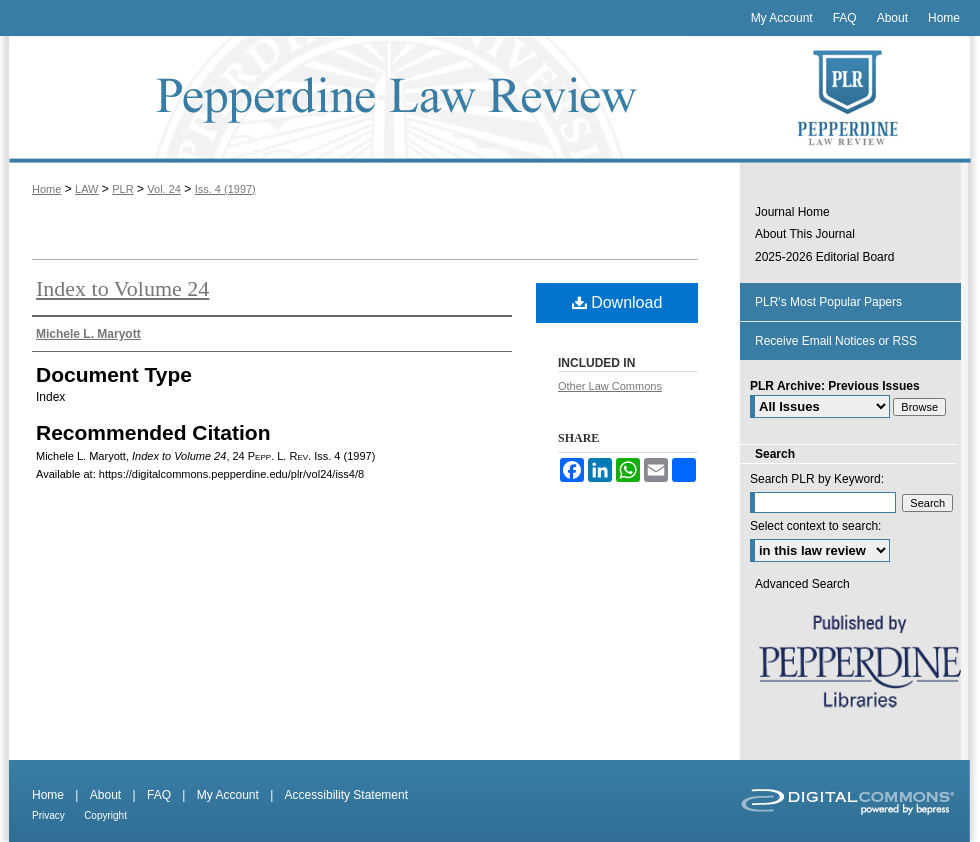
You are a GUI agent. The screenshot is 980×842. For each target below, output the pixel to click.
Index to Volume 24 (122, 288)
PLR (122, 189)
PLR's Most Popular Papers (828, 302)
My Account (228, 795)
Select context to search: (815, 526)
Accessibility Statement (346, 795)
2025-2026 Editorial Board (824, 257)
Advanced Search (802, 584)
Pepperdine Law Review (370, 99)
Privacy (48, 815)
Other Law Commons (610, 386)
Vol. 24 (164, 189)
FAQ (159, 795)
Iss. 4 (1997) (225, 189)
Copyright (105, 815)
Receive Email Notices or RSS (836, 341)
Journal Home (792, 212)
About (105, 795)
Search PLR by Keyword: (817, 479)
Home (46, 189)
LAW (86, 189)
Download (617, 302)
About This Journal (805, 234)
